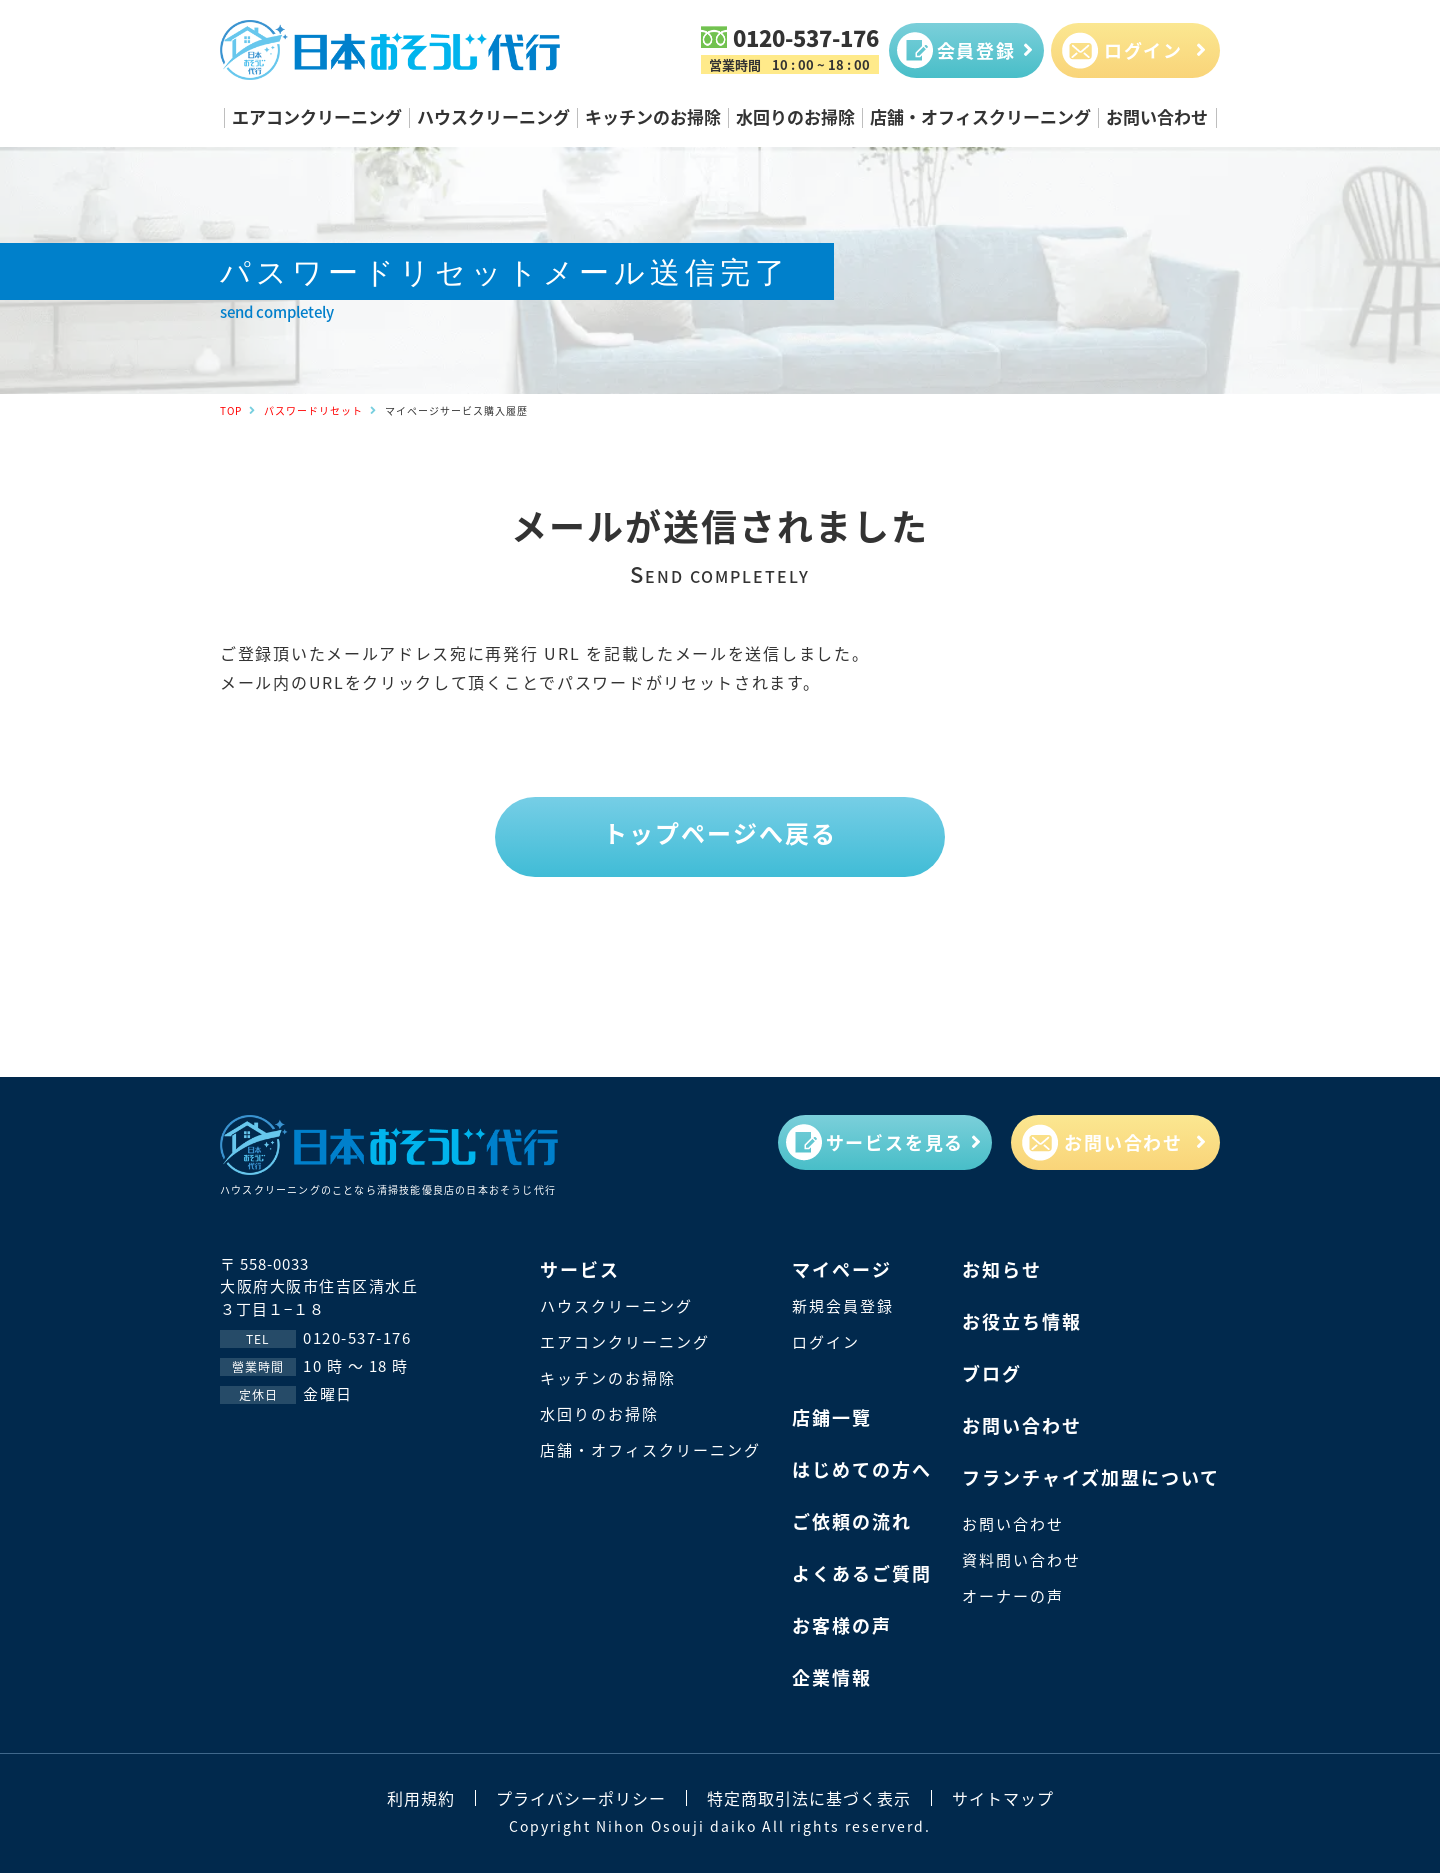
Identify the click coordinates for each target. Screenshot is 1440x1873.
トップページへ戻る (720, 833)
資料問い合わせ (1021, 1559)
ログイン (826, 1341)
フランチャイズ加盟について (1091, 1477)
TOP (231, 410)
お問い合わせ (1157, 116)
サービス (580, 1269)
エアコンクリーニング (317, 116)
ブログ (992, 1373)
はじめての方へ (862, 1469)
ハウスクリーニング (493, 116)
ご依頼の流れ (852, 1521)
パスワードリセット (313, 410)
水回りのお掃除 (795, 116)
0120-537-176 (806, 37)
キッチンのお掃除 (653, 116)
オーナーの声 (1013, 1595)
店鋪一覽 (832, 1417)
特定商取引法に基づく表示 (809, 1798)
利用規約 (421, 1798)
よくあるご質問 (862, 1573)
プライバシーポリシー (581, 1798)
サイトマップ (1003, 1798)
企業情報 (832, 1677)
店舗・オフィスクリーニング (980, 116)
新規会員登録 (843, 1305)
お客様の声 (842, 1625)
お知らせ (1002, 1269)
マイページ (842, 1269)
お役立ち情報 (1022, 1321)
